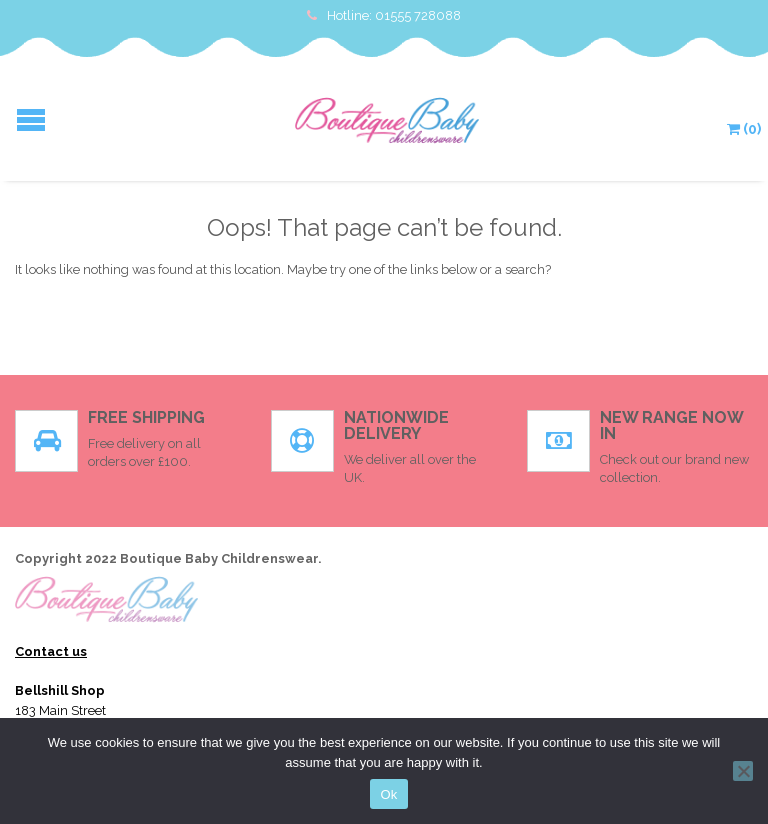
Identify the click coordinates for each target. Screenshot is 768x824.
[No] (743, 771)
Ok (388, 794)
